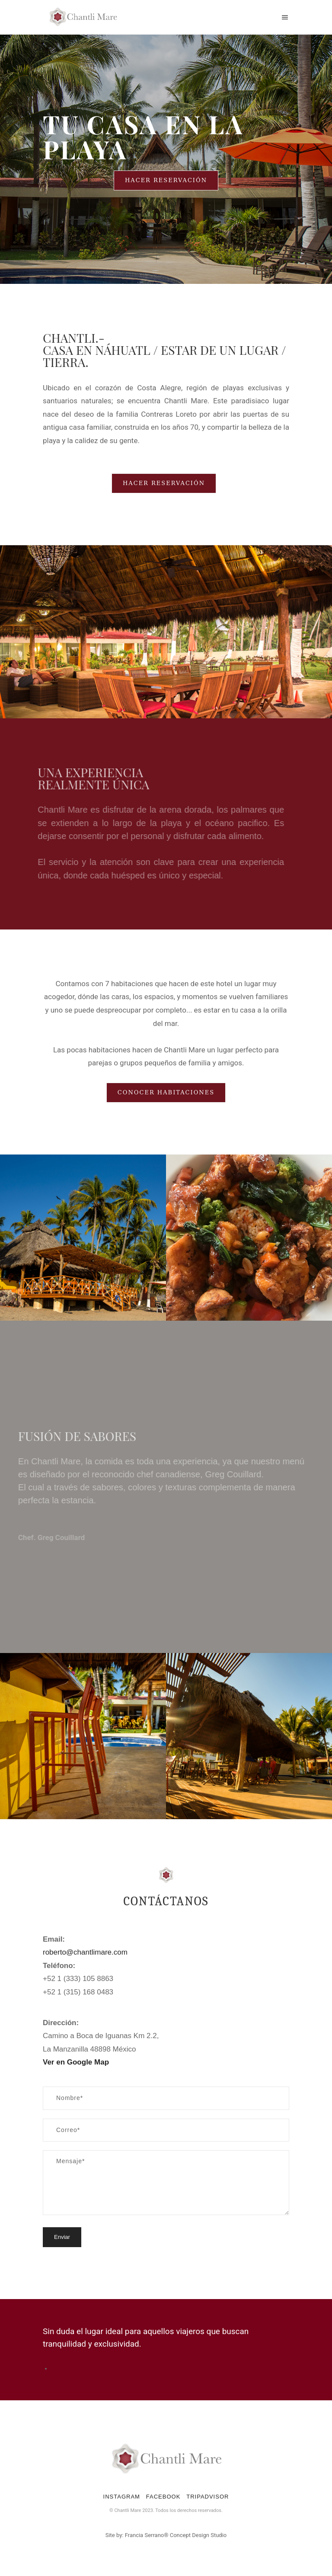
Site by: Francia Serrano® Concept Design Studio (166, 2535)
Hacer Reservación (166, 180)
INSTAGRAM (121, 2496)
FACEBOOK (163, 2496)
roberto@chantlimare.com (85, 1952)
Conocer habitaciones (166, 1092)
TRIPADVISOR (207, 2496)
